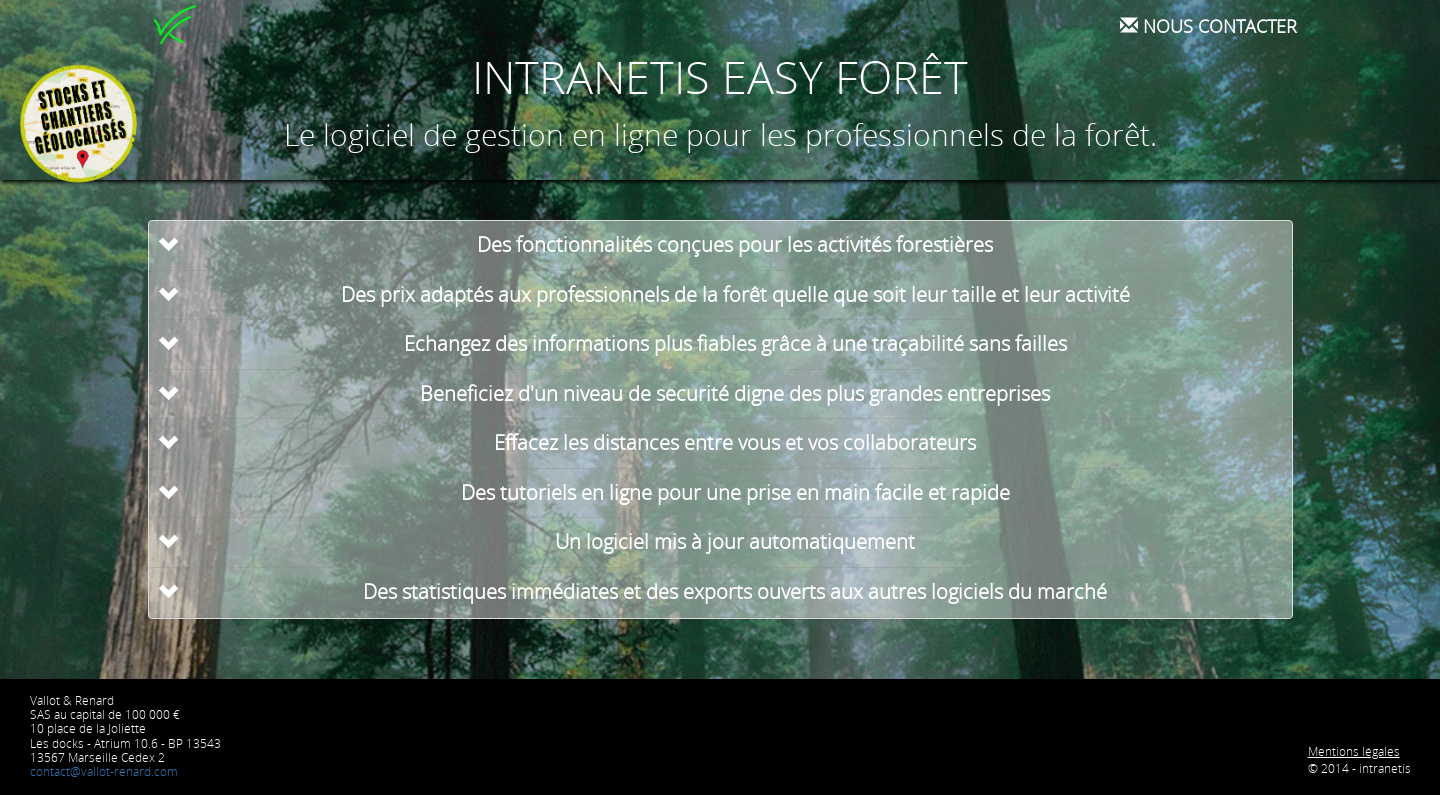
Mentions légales (1354, 751)
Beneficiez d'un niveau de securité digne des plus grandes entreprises (735, 393)
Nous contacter (1208, 26)
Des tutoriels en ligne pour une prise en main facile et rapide (735, 492)
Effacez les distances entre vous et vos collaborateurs (735, 442)
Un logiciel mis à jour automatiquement (735, 541)
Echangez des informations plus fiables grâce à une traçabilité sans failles (735, 343)
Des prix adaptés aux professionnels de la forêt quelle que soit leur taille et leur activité (735, 294)
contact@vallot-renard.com (104, 771)
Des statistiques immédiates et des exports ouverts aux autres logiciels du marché (735, 591)
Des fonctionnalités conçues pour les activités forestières (735, 244)
